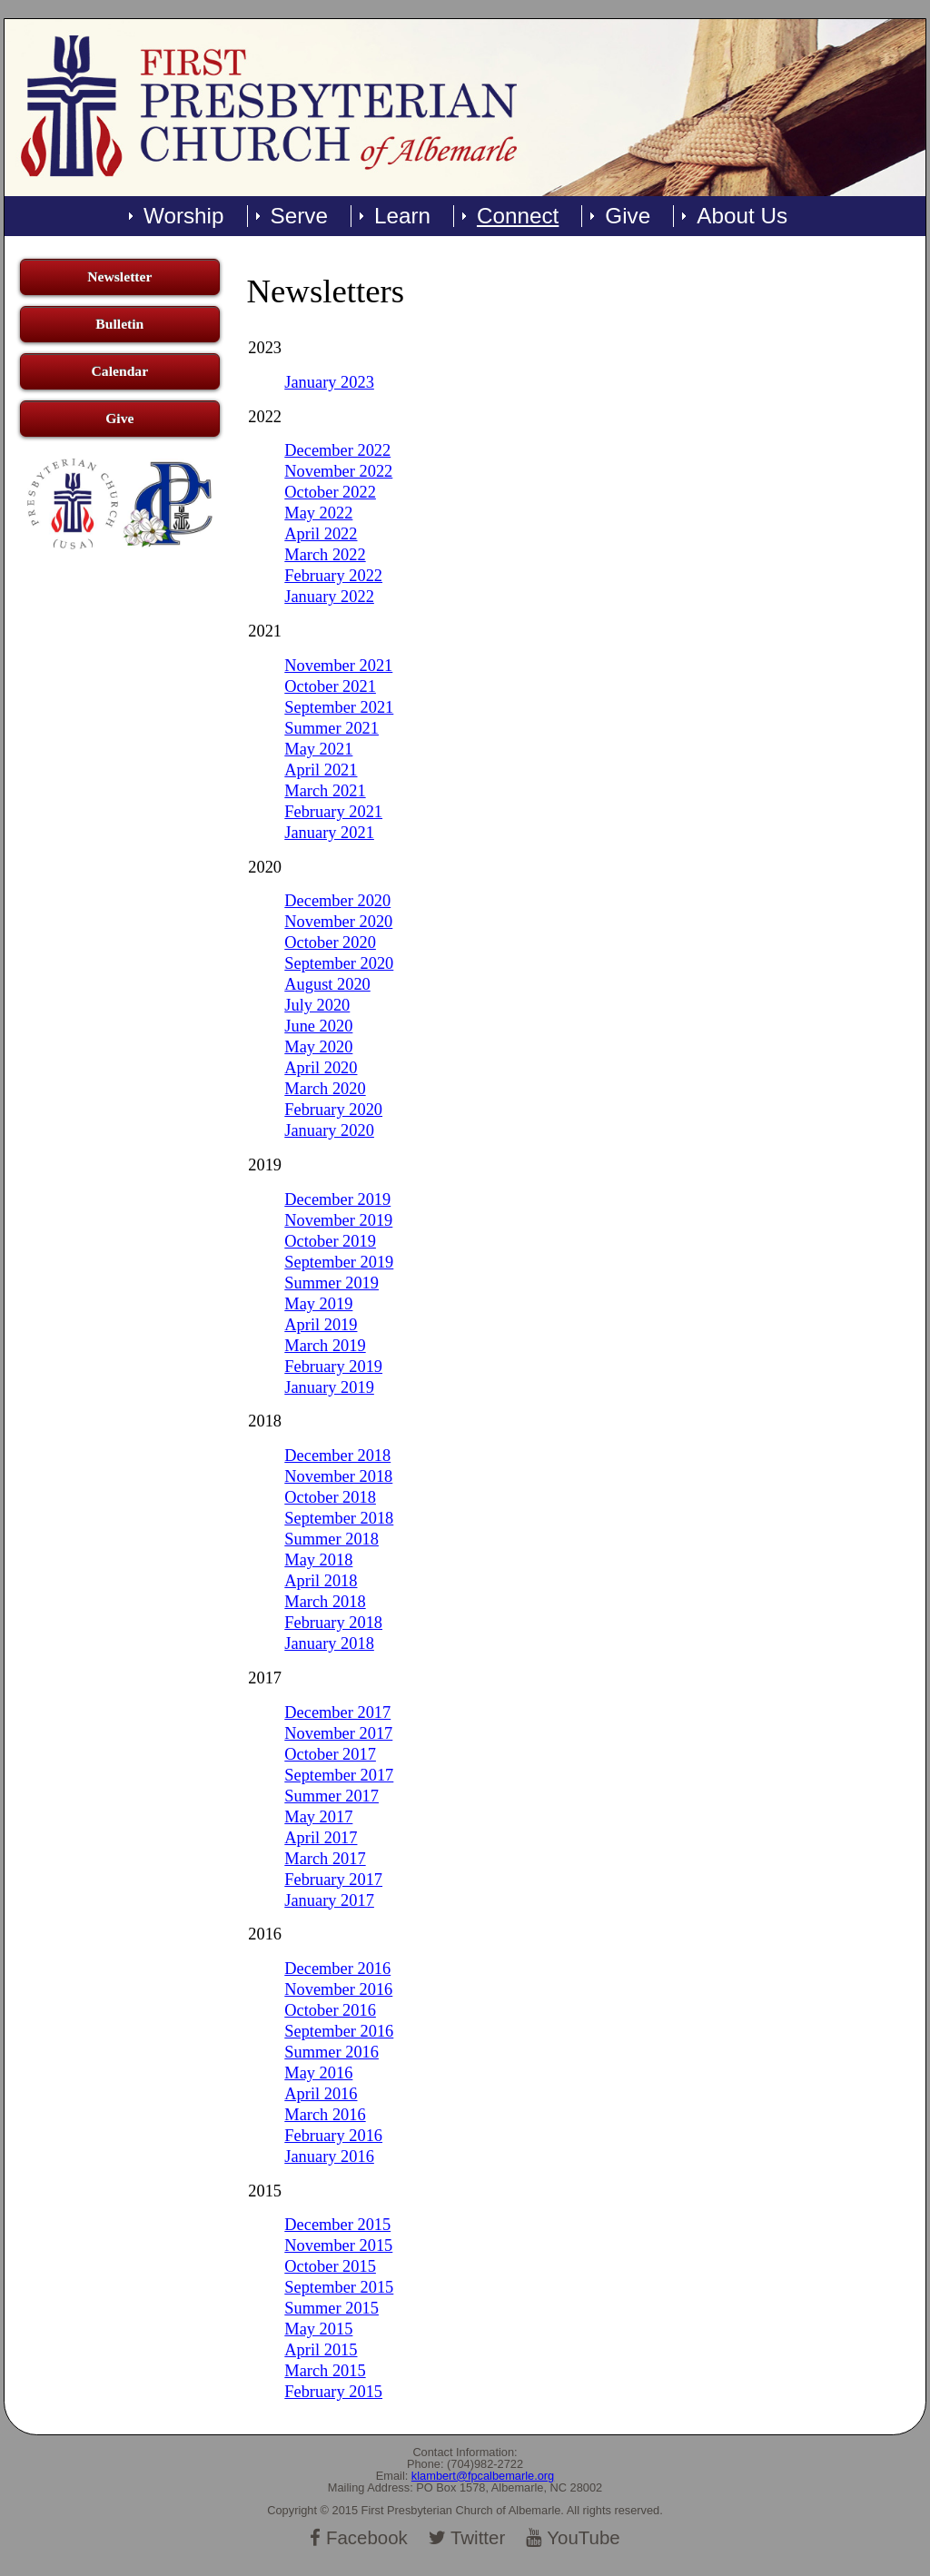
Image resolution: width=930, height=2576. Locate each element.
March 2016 (324, 2115)
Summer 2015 (331, 2308)
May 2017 (318, 1817)
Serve (299, 216)
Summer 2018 (331, 1539)
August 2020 (327, 984)
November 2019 (338, 1220)
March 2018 (324, 1602)
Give (627, 216)
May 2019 (318, 1304)
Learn (402, 216)
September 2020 (338, 963)
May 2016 (318, 2073)
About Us (742, 216)
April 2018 (320, 1581)
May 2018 (318, 1560)
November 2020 (338, 922)
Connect (518, 216)
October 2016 (330, 2010)
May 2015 (318, 2329)
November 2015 (338, 2245)
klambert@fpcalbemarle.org (482, 2475)
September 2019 (338, 1262)
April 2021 (320, 770)
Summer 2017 (331, 1796)
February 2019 (333, 1366)
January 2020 (329, 1130)
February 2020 (333, 1109)
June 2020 (318, 1026)
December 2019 (337, 1199)
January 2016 (329, 2156)
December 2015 (337, 2225)
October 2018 (330, 1497)
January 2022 (329, 596)
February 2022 (333, 576)
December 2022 (337, 450)
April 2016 (320, 2094)
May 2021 (318, 749)
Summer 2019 (331, 1283)
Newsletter (119, 276)
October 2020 (330, 942)
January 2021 (329, 833)
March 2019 (324, 1346)
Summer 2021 (331, 728)
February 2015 (333, 2392)
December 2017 (337, 1712)
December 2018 (337, 1455)
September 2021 (338, 707)
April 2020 (320, 1068)
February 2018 (333, 1623)
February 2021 (333, 812)
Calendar (120, 371)
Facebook (359, 2537)
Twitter (467, 2537)
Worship (183, 216)
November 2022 (338, 471)
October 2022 (330, 492)
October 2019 (330, 1241)
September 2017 (338, 1775)
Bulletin (119, 323)
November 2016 (338, 1989)
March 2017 (324, 1859)
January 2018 (329, 1643)
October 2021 (330, 686)
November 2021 (338, 665)
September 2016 (338, 2031)
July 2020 (317, 1005)
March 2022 (324, 555)
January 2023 (329, 382)
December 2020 (337, 901)
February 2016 (333, 2136)
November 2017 (338, 1733)
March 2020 (324, 1089)
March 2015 (324, 2371)
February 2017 (333, 1879)
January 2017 (329, 1900)
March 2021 (324, 791)
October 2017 (330, 1754)
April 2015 (320, 2350)
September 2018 (338, 1518)
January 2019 (329, 1387)
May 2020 (318, 1047)
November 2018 (338, 1476)
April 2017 (320, 1838)
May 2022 (318, 513)
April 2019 (320, 1325)
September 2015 (338, 2287)
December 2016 (337, 1968)
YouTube (573, 2537)
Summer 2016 (331, 2052)
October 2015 (330, 2266)
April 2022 (320, 534)
